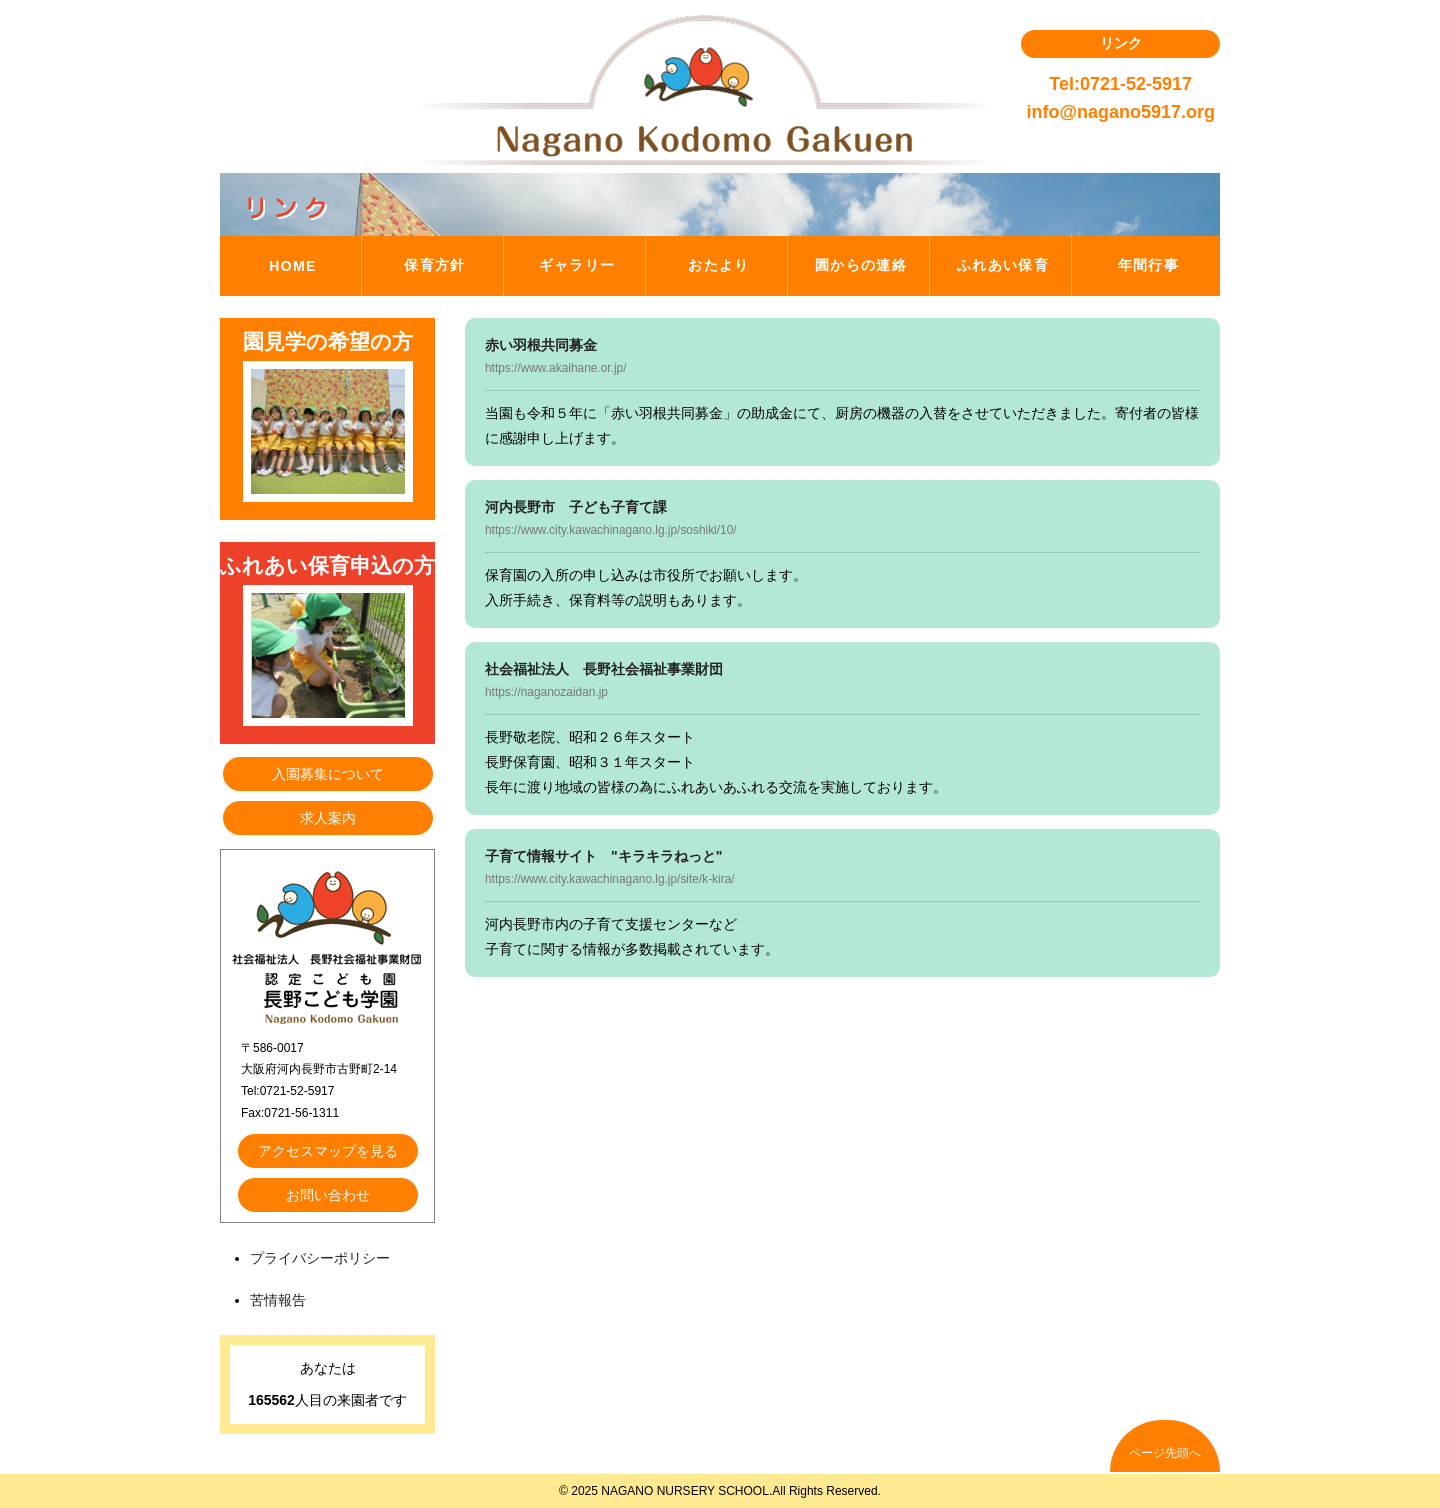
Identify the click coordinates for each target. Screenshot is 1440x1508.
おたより (719, 265)
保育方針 (435, 265)
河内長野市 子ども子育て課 (576, 507)
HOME (293, 266)
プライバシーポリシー (320, 1258)
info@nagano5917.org (1120, 112)
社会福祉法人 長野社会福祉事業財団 (604, 669)
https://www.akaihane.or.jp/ (555, 368)
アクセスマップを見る (328, 1151)
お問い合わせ (328, 1195)
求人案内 (328, 818)
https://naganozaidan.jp (546, 692)
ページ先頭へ (1165, 1453)
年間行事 (1149, 265)
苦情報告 (278, 1300)
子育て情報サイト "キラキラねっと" (603, 856)
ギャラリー (577, 265)
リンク (1121, 43)
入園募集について (328, 774)
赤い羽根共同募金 (541, 345)
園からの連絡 (861, 265)
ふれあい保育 (1003, 265)
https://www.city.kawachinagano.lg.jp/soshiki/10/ (611, 530)
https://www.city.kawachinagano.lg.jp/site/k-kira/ (610, 879)
